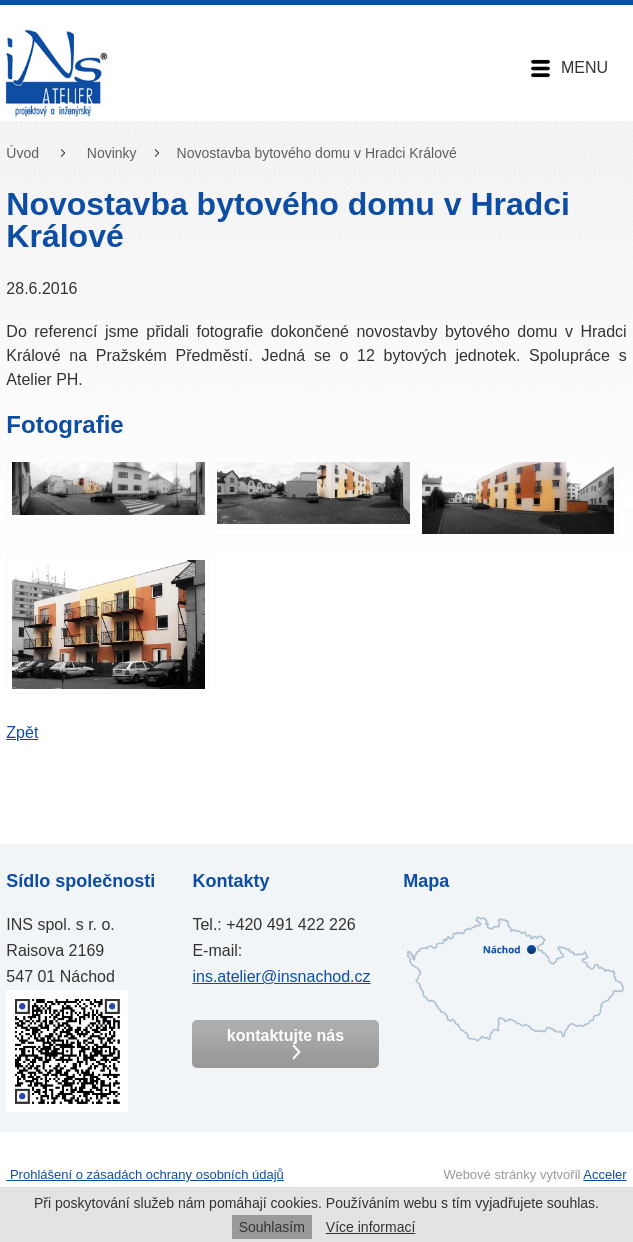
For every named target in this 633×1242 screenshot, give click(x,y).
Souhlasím (272, 1227)
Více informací (370, 1227)
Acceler (604, 1174)
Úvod (22, 153)
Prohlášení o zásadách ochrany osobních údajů (145, 1174)
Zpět (22, 732)
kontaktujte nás (285, 1043)
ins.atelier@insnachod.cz (281, 976)
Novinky (112, 153)
